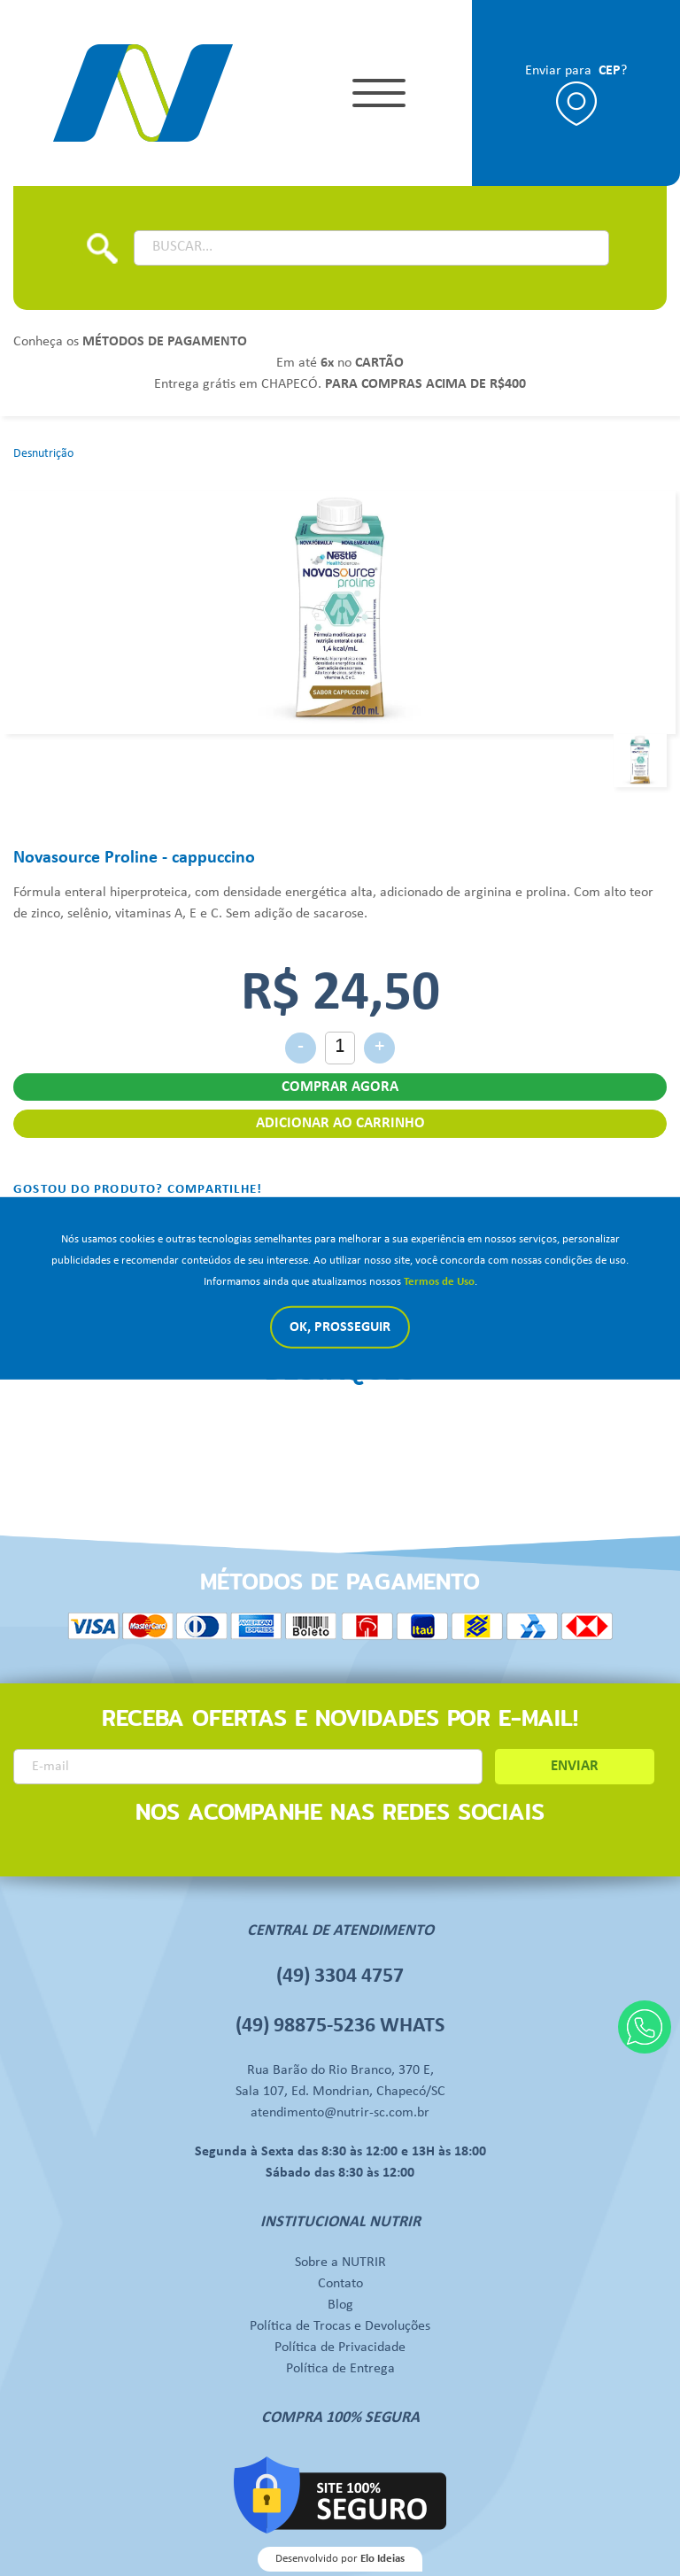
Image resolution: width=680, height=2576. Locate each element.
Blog (340, 2305)
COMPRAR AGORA (340, 1087)
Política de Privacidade (340, 2347)
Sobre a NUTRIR (340, 2262)
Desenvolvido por (340, 2558)
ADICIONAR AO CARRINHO (340, 1123)
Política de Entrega (340, 2369)
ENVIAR (575, 1766)
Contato (340, 2284)
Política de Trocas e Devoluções (340, 2326)
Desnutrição (43, 453)
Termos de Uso (439, 1282)
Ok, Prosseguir (340, 1327)
